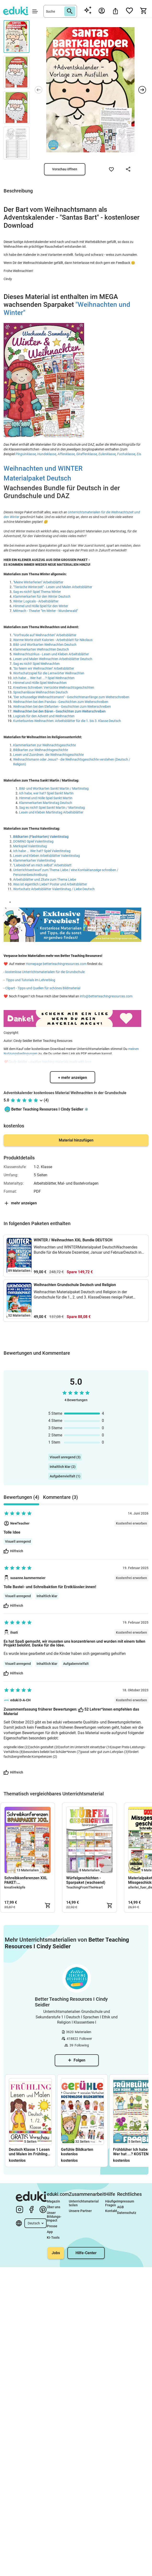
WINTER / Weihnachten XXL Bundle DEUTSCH (73, 1240)
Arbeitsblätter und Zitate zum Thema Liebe (45, 879)
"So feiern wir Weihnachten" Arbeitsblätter (44, 668)
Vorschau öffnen (64, 169)
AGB (120, 2207)
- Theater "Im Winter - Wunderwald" (52, 611)
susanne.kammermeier (27, 1578)
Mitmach (19, 611)
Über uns (53, 2207)
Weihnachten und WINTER (43, 468)
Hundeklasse (46, 454)
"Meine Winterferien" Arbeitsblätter (38, 582)
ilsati (14, 1632)
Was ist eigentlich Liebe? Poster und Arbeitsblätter (50, 884)
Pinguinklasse (26, 454)
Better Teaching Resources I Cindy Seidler (47, 1109)
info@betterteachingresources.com (106, 996)
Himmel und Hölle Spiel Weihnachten (40, 683)
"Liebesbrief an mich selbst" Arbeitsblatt (42, 865)
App (50, 2232)
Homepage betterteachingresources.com (56, 964)
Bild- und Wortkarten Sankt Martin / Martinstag (54, 788)
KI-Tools (53, 2237)
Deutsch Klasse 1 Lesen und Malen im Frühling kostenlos (29, 2151)
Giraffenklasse (86, 454)
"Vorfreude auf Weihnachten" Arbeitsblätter (44, 635)
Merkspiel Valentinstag (30, 846)
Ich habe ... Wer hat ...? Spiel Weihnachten (44, 678)
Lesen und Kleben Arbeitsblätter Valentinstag (46, 856)
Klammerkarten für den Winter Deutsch (42, 596)
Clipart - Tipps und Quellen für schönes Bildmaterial (43, 988)
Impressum (125, 2201)
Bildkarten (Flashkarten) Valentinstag (41, 836)
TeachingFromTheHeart (84, 1887)
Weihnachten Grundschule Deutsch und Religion (75, 1285)
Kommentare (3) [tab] (60, 1497)
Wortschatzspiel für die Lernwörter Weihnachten (48, 673)
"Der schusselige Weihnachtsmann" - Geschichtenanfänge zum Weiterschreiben (71, 697)
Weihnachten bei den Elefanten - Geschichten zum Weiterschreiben (62, 706)
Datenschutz (126, 2213)
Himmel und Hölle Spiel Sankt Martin (45, 798)
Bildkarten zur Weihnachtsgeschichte (40, 750)
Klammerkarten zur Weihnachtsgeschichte (44, 745)
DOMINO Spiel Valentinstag (33, 841)
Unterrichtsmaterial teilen (84, 2203)
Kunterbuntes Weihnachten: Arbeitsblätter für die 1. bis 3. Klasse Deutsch (67, 721)
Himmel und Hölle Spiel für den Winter (40, 606)
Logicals (19, 716)
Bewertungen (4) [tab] (21, 1497)
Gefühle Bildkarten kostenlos (77, 2151)
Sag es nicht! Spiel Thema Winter (37, 592)
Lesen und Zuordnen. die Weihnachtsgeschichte (48, 755)
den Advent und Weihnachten (53, 716)
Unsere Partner (80, 2211)
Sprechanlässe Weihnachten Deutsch (40, 692)
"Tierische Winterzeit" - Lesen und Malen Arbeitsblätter (53, 587)
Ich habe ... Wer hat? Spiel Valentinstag (42, 851)
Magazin (53, 2201)
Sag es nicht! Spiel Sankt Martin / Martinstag (52, 807)
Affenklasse (66, 454)
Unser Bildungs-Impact (54, 2216)
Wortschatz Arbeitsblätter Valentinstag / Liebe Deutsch (54, 889)
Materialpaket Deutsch (37, 478)
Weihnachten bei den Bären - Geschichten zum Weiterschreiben (59, 711)
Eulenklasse (107, 454)
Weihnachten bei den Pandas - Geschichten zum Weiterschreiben (60, 702)
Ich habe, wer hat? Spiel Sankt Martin (46, 793)
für (28, 716)
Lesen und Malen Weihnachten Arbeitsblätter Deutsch (52, 659)
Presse (52, 2226)
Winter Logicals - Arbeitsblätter (36, 601)
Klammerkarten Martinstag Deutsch (45, 803)
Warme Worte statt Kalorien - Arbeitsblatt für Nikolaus (53, 640)
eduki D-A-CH (20, 1700)
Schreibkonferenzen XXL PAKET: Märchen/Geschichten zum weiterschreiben (27, 1880)
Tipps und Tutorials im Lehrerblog (30, 980)
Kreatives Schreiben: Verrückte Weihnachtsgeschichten (53, 687)
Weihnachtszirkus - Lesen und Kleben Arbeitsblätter (51, 654)
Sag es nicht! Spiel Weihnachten (36, 664)
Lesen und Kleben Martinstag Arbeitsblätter (51, 812)
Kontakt (111, 2211)
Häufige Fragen (111, 2203)
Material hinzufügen (76, 1140)
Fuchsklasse (126, 454)
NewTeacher (19, 1523)
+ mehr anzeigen (72, 1077)
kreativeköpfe (14, 1887)
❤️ (6, 964)
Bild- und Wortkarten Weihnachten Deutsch (45, 645)
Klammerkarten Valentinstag (34, 860)
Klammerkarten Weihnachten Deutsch (41, 649)
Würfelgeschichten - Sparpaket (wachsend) (85, 1880)
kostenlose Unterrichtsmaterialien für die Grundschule (45, 972)
